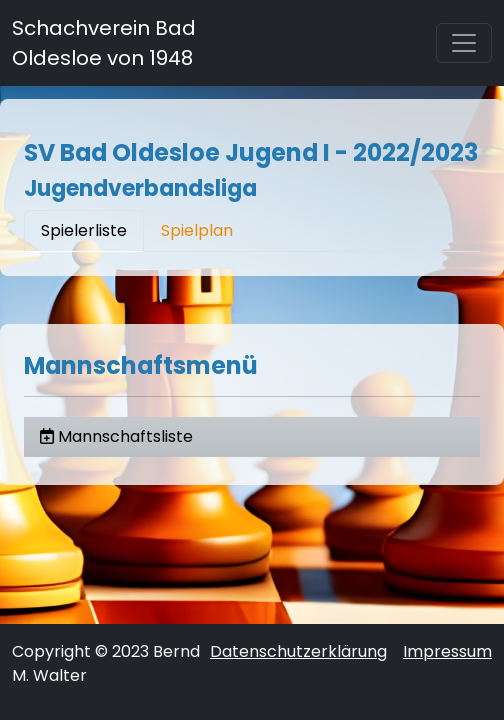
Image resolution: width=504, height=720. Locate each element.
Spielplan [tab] (197, 230)
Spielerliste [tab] (84, 230)
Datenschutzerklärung (298, 651)
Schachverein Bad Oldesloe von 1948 (104, 43)
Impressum (447, 651)
